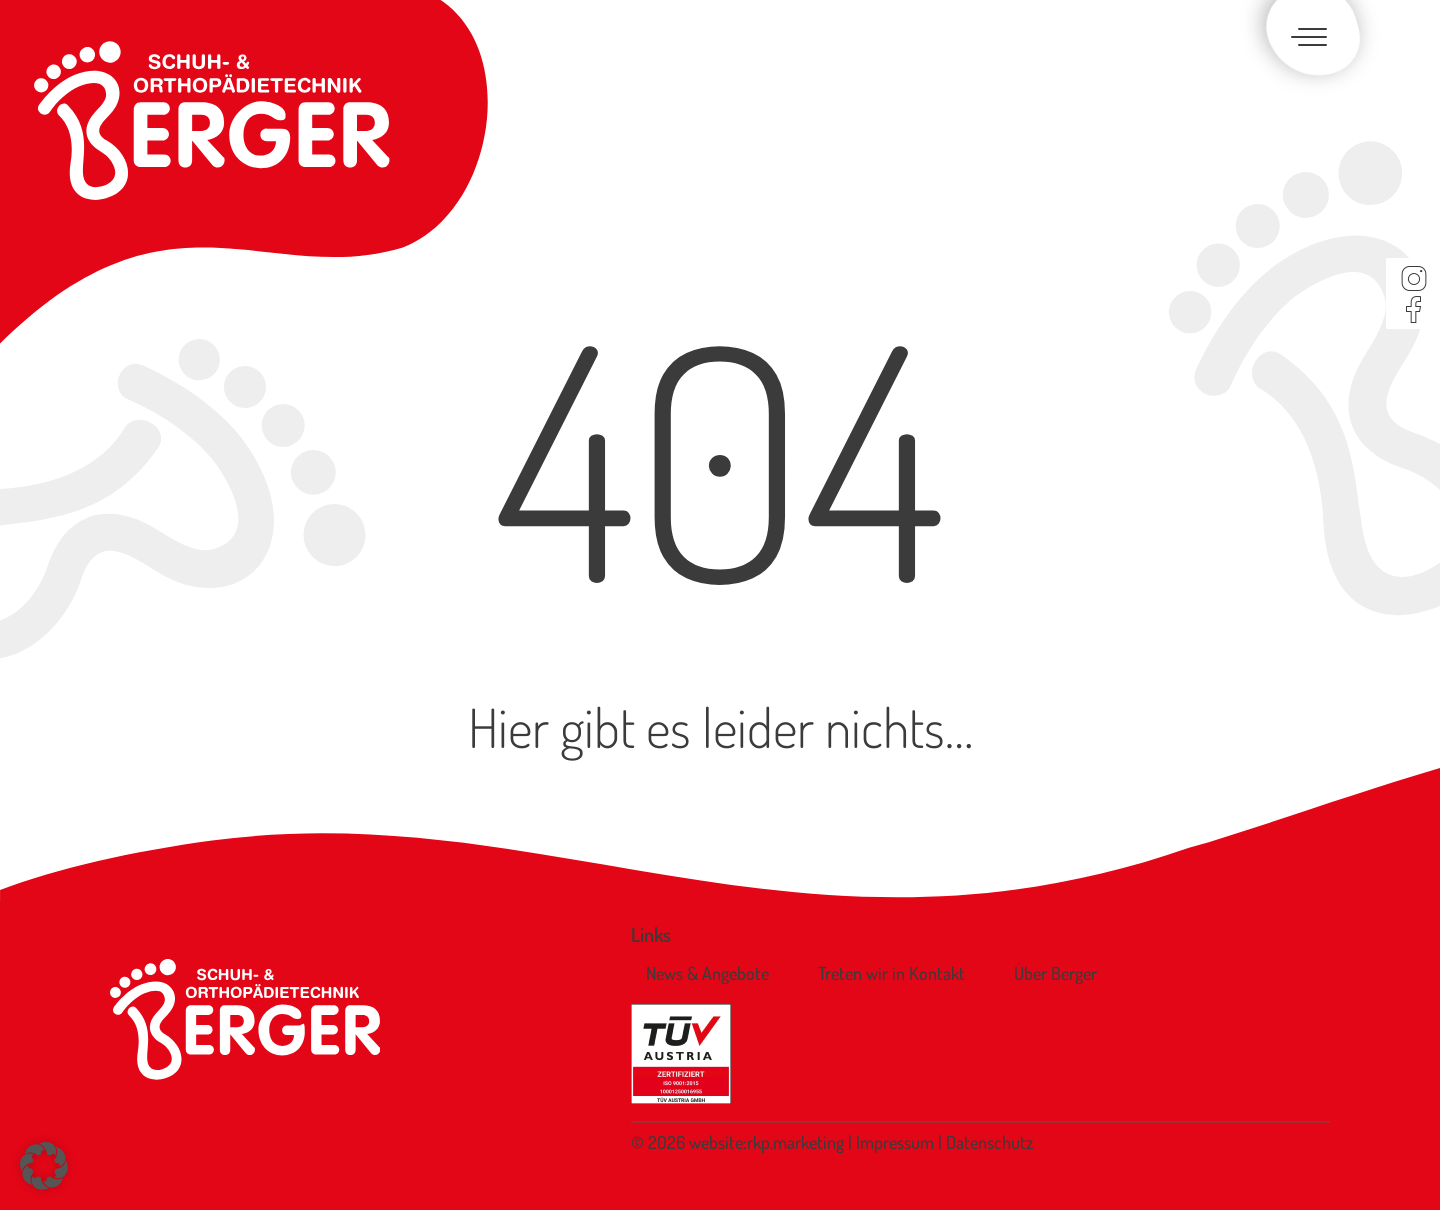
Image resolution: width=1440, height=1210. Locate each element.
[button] (44, 1166)
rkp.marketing (795, 1142)
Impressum (897, 1142)
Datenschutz (989, 1142)
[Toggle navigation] (1305, 38)
